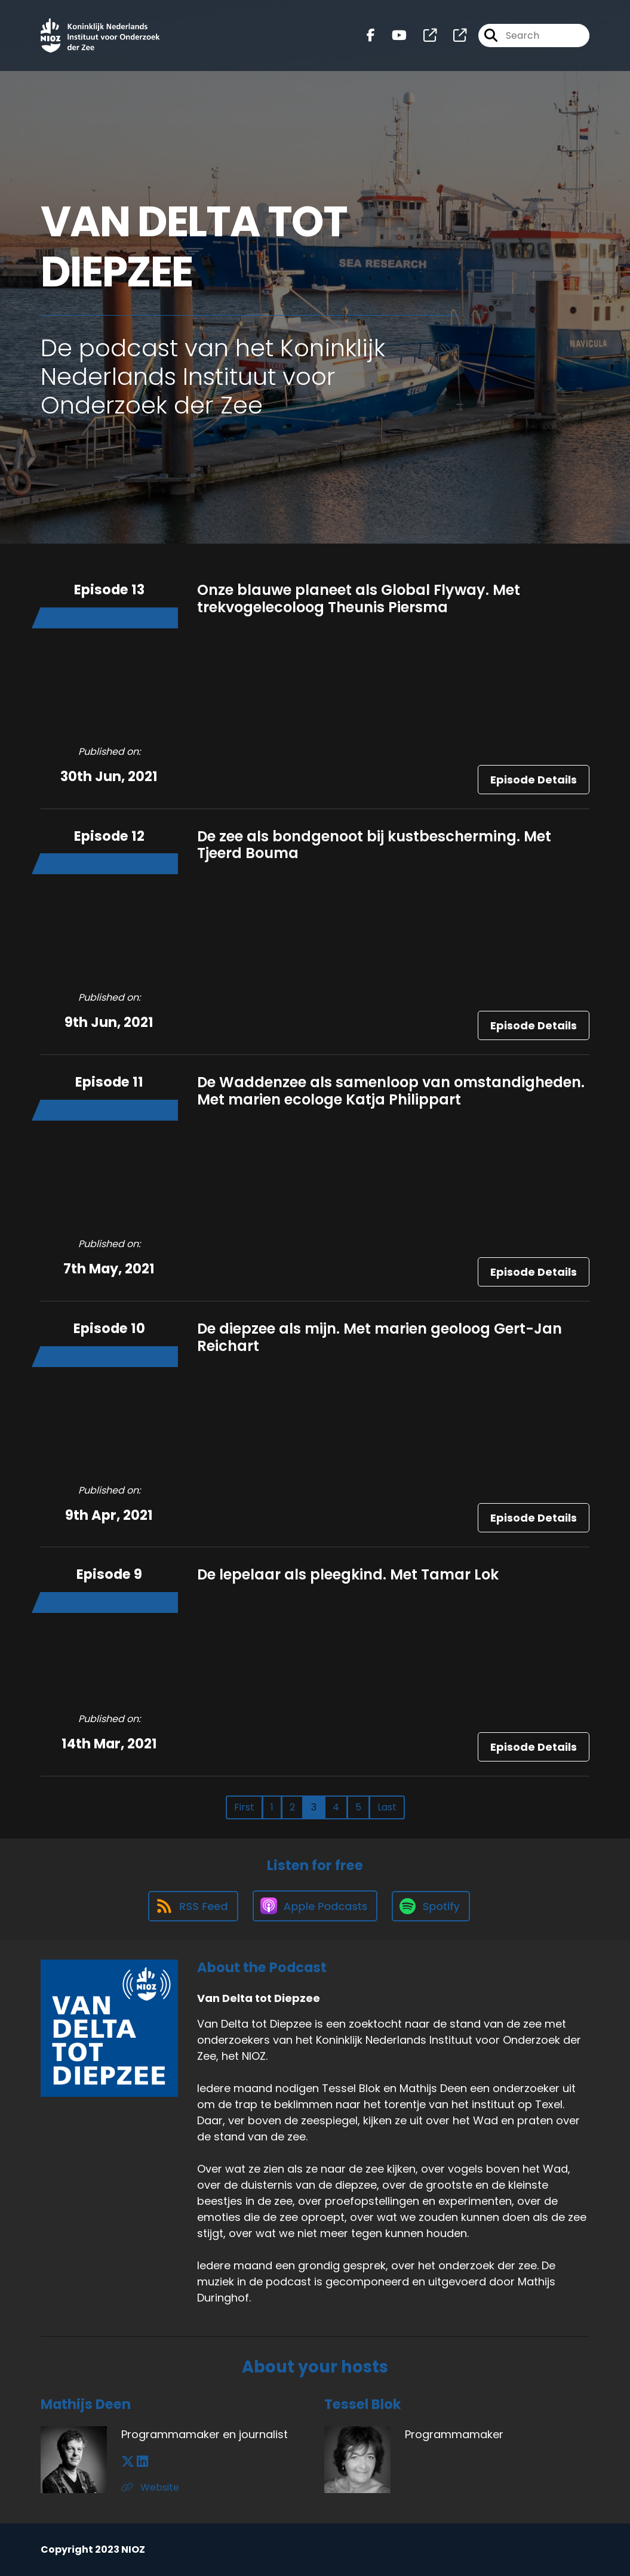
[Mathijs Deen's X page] (127, 2461)
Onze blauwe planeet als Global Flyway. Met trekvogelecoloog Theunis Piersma (358, 598)
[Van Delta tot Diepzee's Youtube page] (392, 35)
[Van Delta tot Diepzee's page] (423, 35)
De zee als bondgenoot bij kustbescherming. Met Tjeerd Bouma (374, 844)
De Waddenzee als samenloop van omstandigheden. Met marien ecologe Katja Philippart (391, 1090)
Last (387, 1807)
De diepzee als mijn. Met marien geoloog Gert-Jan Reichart (379, 1337)
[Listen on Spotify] (430, 1906)
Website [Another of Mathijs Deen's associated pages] (150, 2487)
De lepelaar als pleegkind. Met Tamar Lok (348, 1574)
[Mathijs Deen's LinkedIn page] (142, 2461)
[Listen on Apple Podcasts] (315, 1905)
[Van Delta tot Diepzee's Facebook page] (371, 35)
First (244, 1807)
